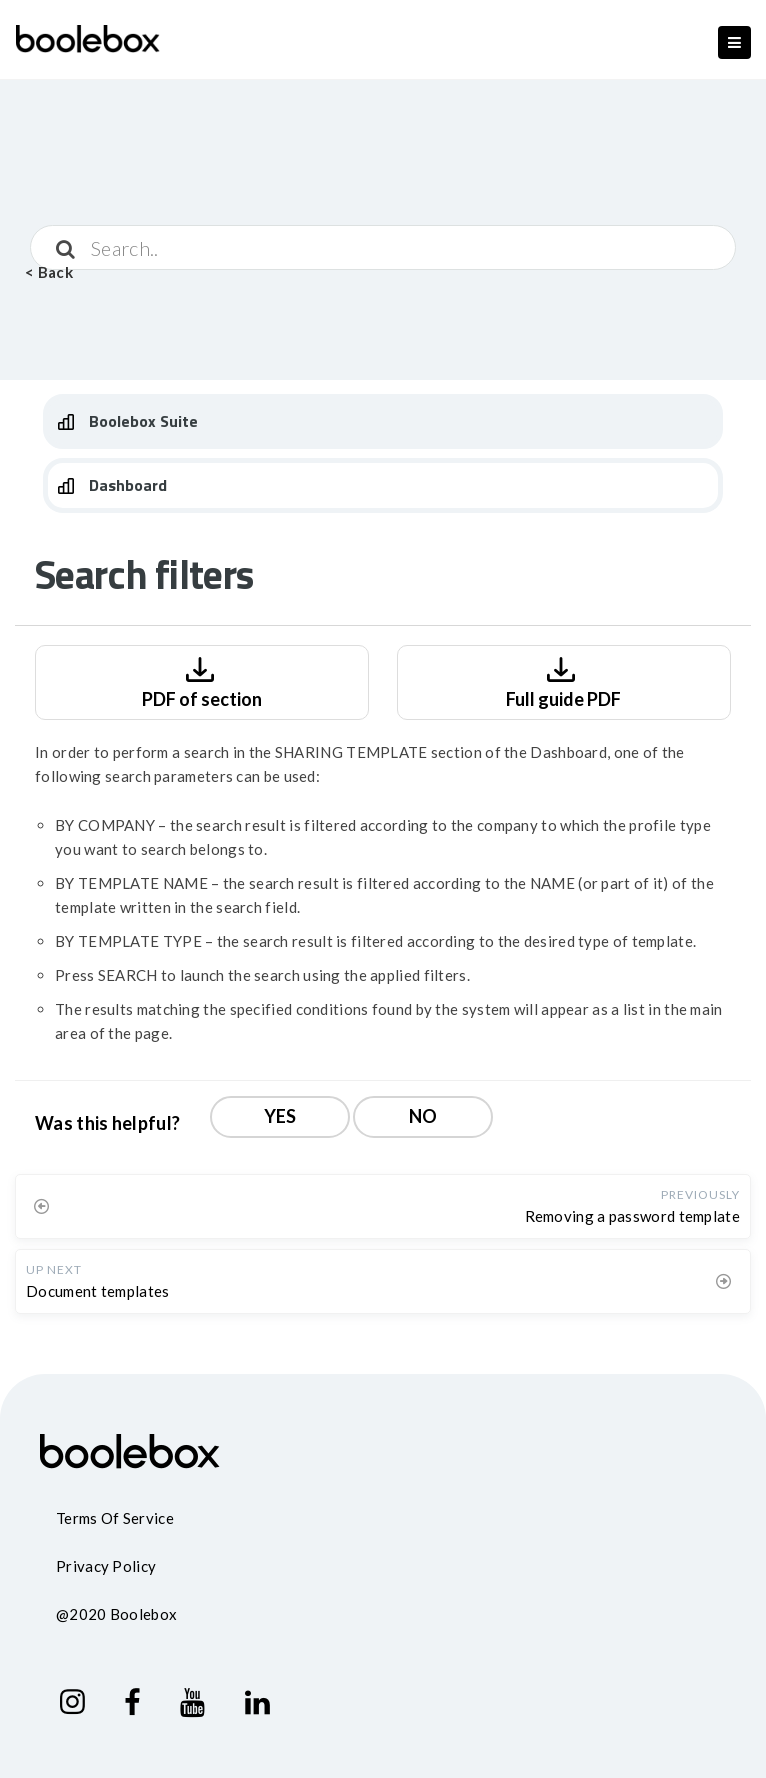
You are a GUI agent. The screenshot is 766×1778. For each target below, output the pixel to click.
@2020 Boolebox (116, 1614)
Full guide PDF (563, 680)
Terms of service (115, 1518)
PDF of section (202, 680)
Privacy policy (106, 1566)
